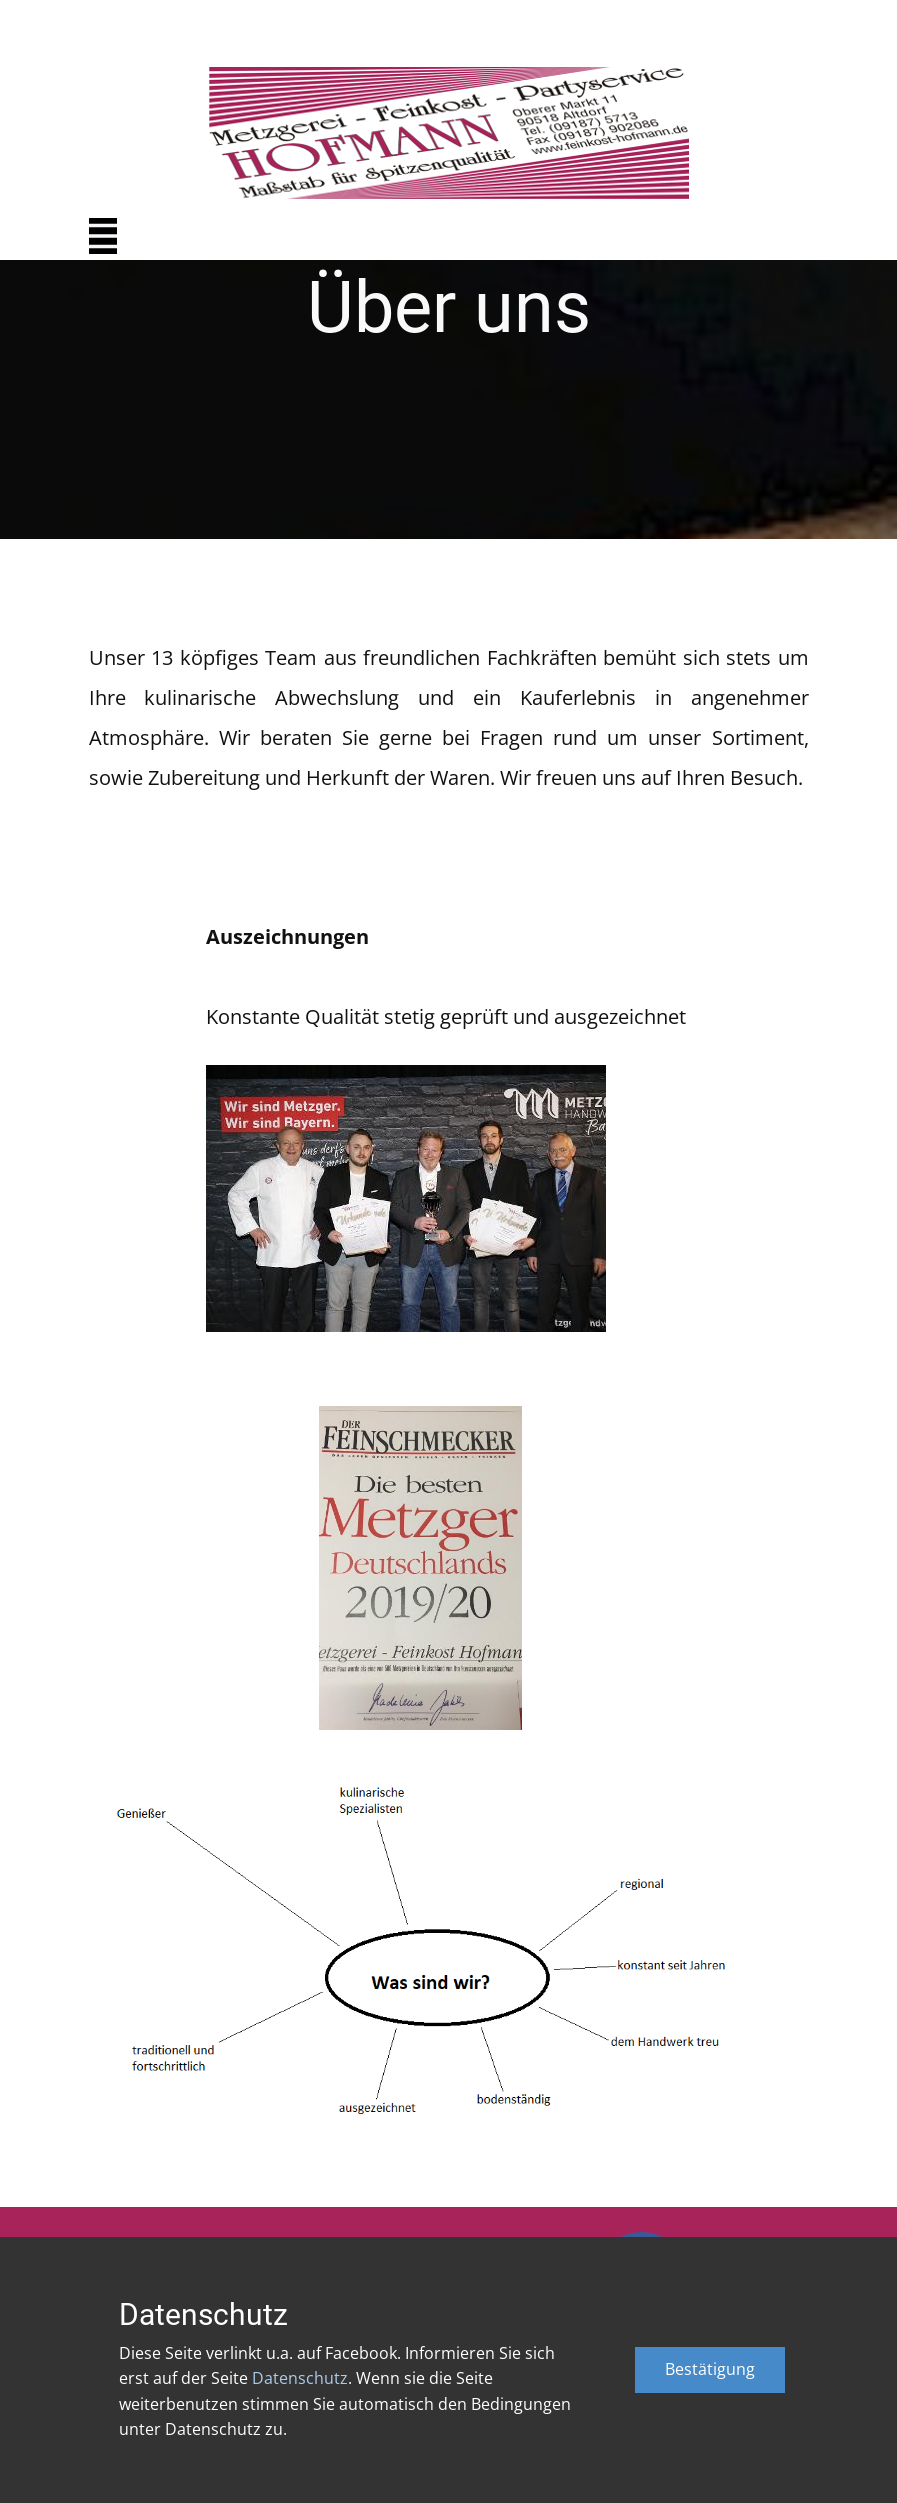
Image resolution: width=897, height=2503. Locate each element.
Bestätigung (710, 2369)
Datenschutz (300, 2378)
